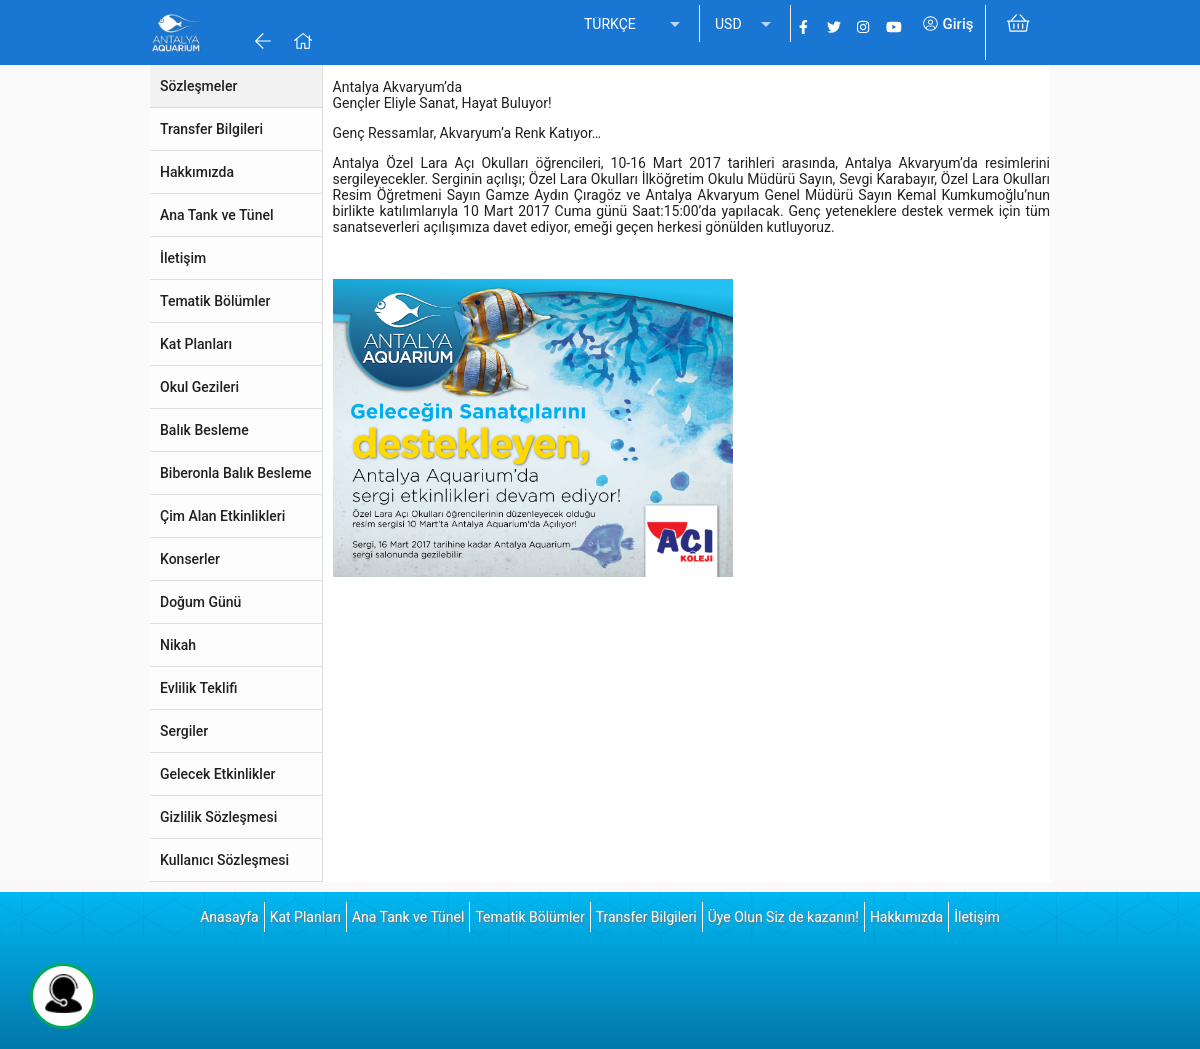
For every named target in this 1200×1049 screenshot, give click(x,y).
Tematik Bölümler (529, 917)
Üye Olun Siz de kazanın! (783, 917)
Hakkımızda (906, 917)
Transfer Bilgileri (646, 917)
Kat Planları (305, 917)
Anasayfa (229, 917)
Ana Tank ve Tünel (408, 917)
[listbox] (634, 25)
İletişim (977, 917)
